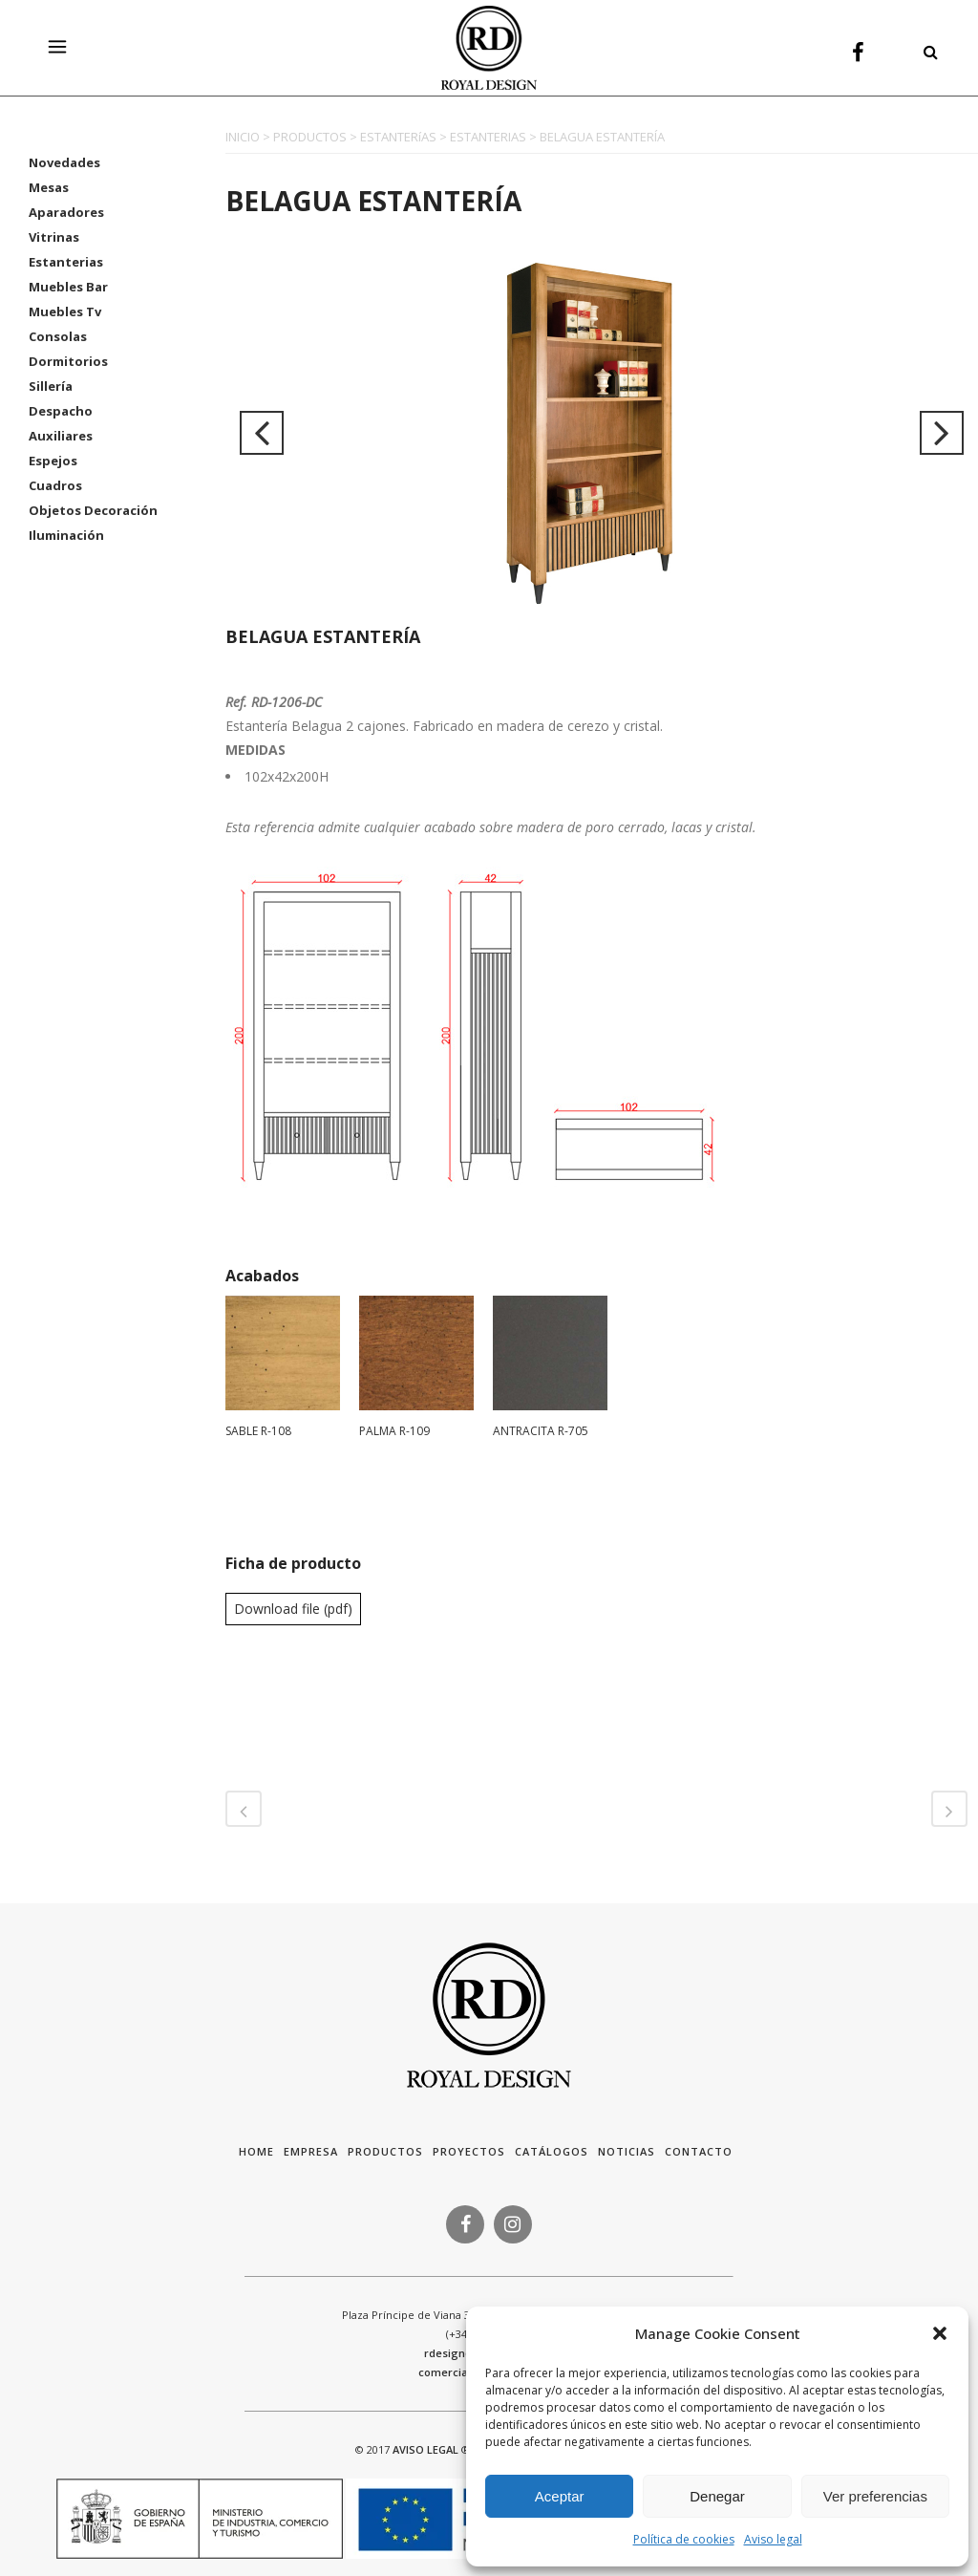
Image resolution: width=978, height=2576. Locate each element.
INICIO (242, 136)
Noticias (626, 2151)
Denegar (717, 2496)
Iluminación (66, 535)
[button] (939, 2333)
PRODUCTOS (310, 136)
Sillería (51, 386)
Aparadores (66, 212)
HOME (256, 2151)
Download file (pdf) (293, 1608)
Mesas (49, 187)
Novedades (64, 162)
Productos (385, 2151)
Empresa (311, 2151)
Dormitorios (68, 361)
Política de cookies (683, 2539)
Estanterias (66, 261)
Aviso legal (773, 2539)
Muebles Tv (65, 311)
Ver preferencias (875, 2496)
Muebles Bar (68, 286)
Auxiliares (61, 435)
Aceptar (560, 2496)
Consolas (58, 336)
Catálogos (551, 2151)
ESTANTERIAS (488, 136)
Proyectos (469, 2151)
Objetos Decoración (93, 510)
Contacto (699, 2151)
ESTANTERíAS (398, 136)
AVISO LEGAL (425, 2449)
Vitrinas (54, 237)
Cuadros (55, 485)
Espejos (53, 460)
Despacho (61, 410)
